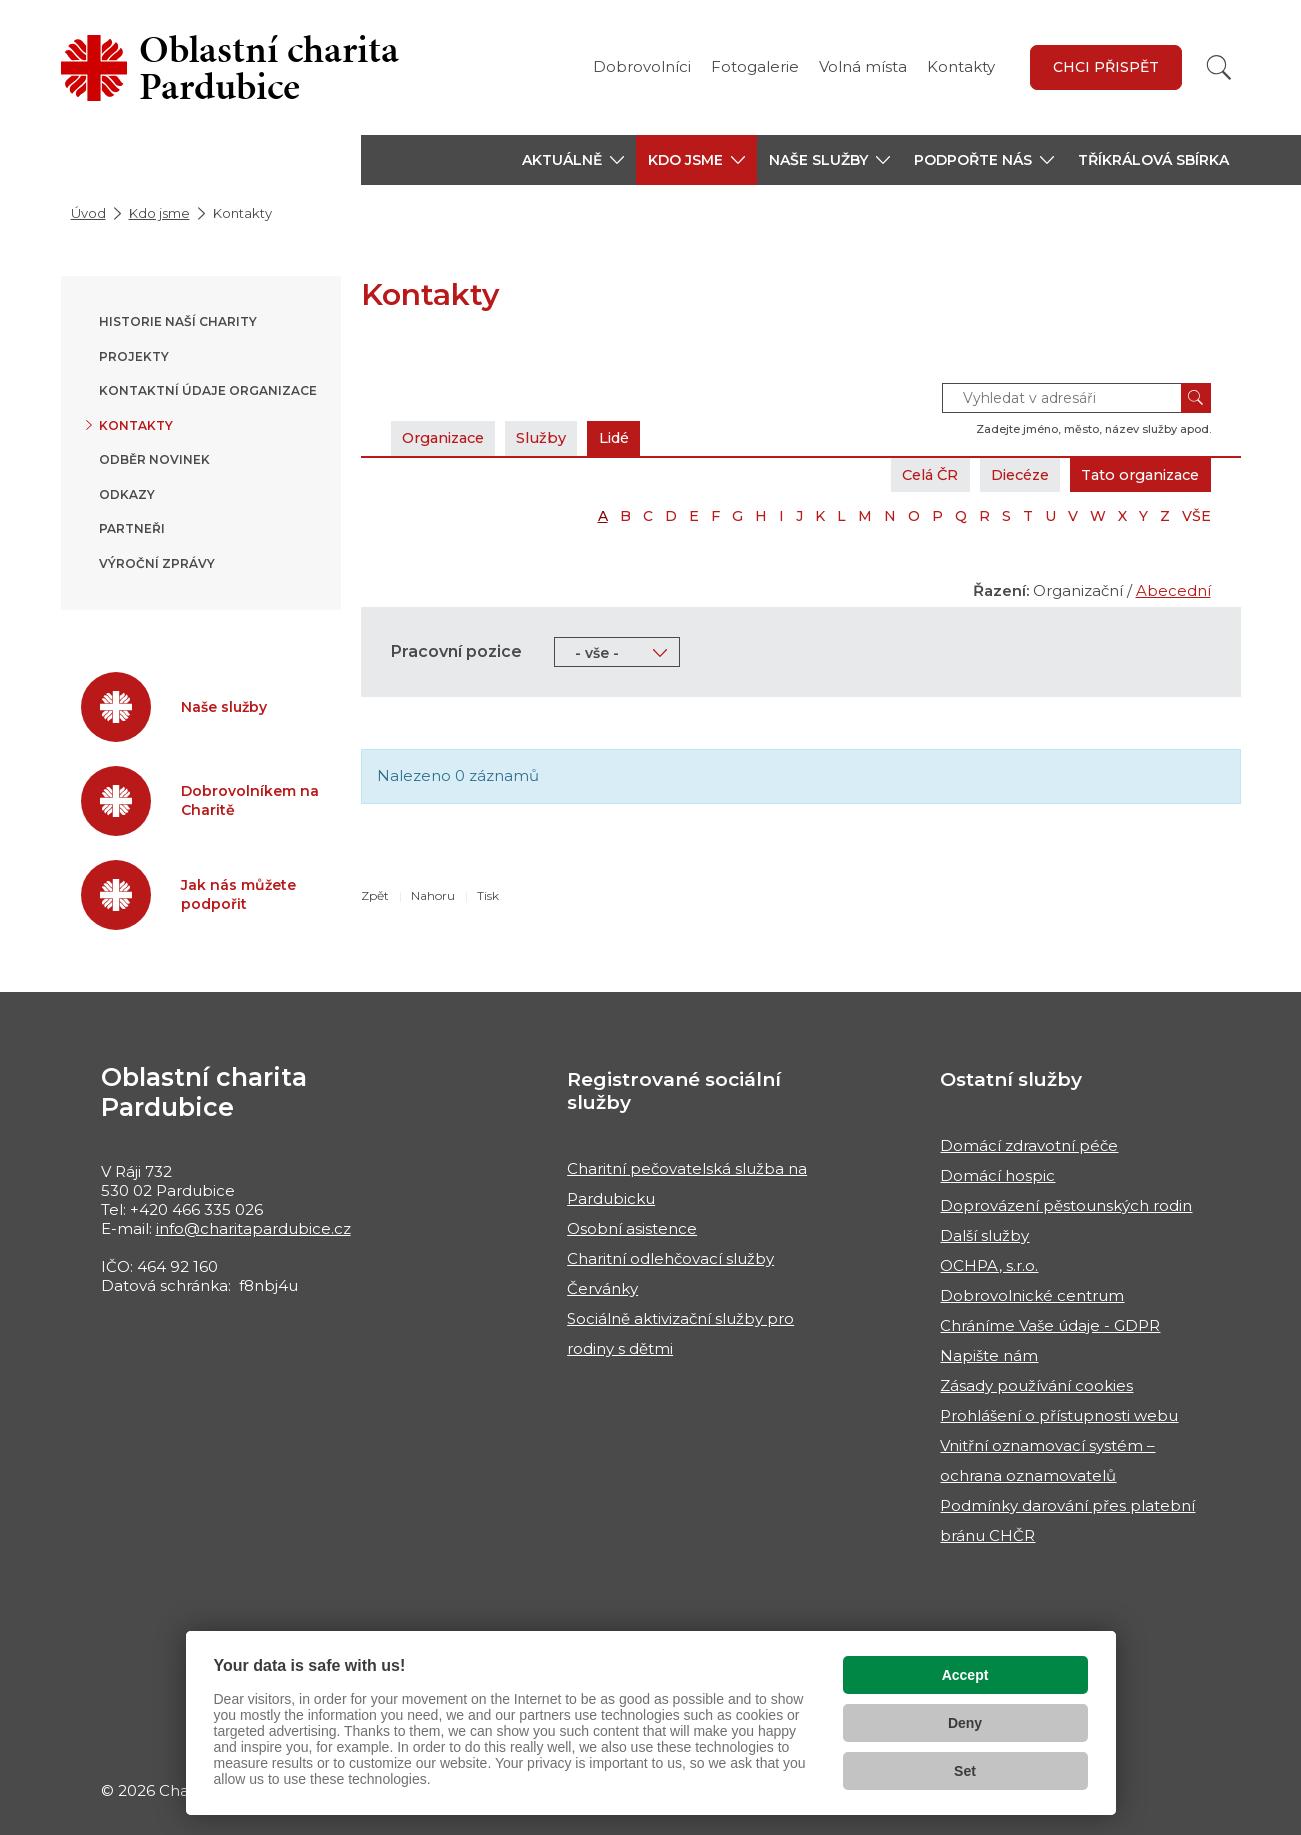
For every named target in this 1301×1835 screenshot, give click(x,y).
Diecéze (1006, 474)
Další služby (984, 1235)
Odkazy (127, 494)
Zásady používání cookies (1036, 1385)
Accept (965, 1675)
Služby (553, 437)
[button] (573, 160)
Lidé (629, 437)
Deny (965, 1723)
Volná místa (863, 66)
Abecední (1173, 590)
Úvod (88, 213)
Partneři (132, 528)
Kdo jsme (159, 213)
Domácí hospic (997, 1175)
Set (965, 1771)
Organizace (448, 437)
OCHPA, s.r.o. (989, 1265)
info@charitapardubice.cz (253, 1228)
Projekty (134, 356)
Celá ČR (909, 474)
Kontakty (961, 66)
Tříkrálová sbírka (1153, 160)
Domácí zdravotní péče (1029, 1145)
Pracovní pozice (456, 651)
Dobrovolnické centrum (1032, 1295)
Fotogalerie (755, 66)
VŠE (1196, 516)
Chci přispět (1106, 67)
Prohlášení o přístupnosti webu (1059, 1415)
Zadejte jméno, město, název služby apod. (1093, 429)
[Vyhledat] (1219, 67)
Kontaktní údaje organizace (208, 390)
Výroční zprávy (157, 563)
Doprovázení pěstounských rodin (1066, 1205)
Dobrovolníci (642, 66)
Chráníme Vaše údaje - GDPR (1050, 1325)
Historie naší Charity (178, 321)
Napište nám (989, 1355)
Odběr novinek (154, 459)
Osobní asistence (632, 1228)
